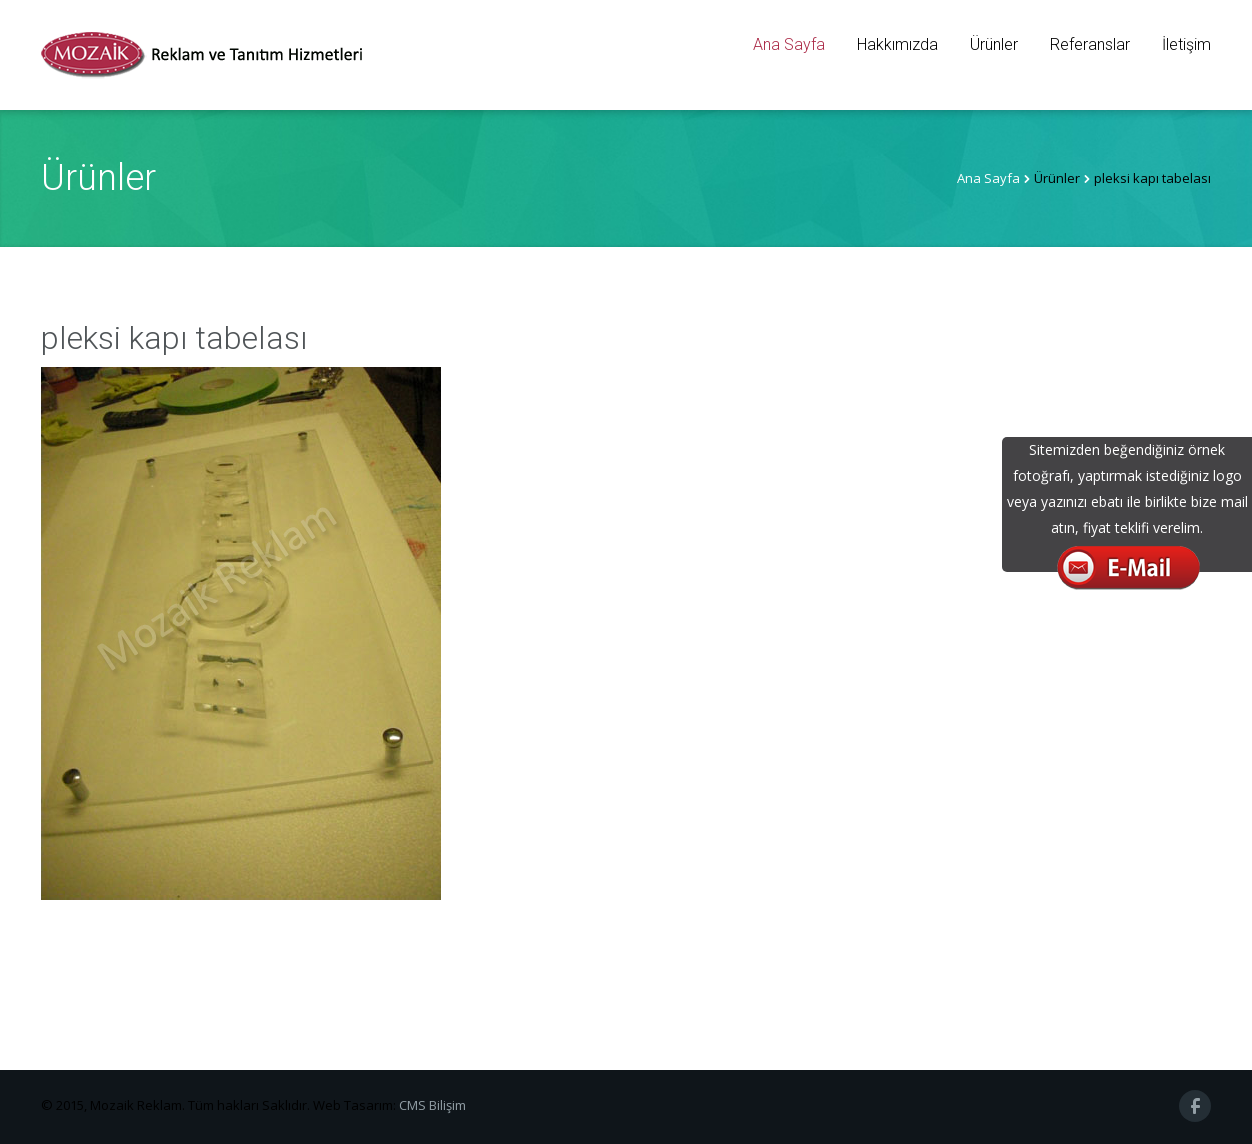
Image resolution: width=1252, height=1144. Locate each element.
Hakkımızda (897, 44)
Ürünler (994, 44)
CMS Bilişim (432, 1105)
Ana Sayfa (789, 44)
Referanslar (1090, 44)
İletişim (1186, 44)
